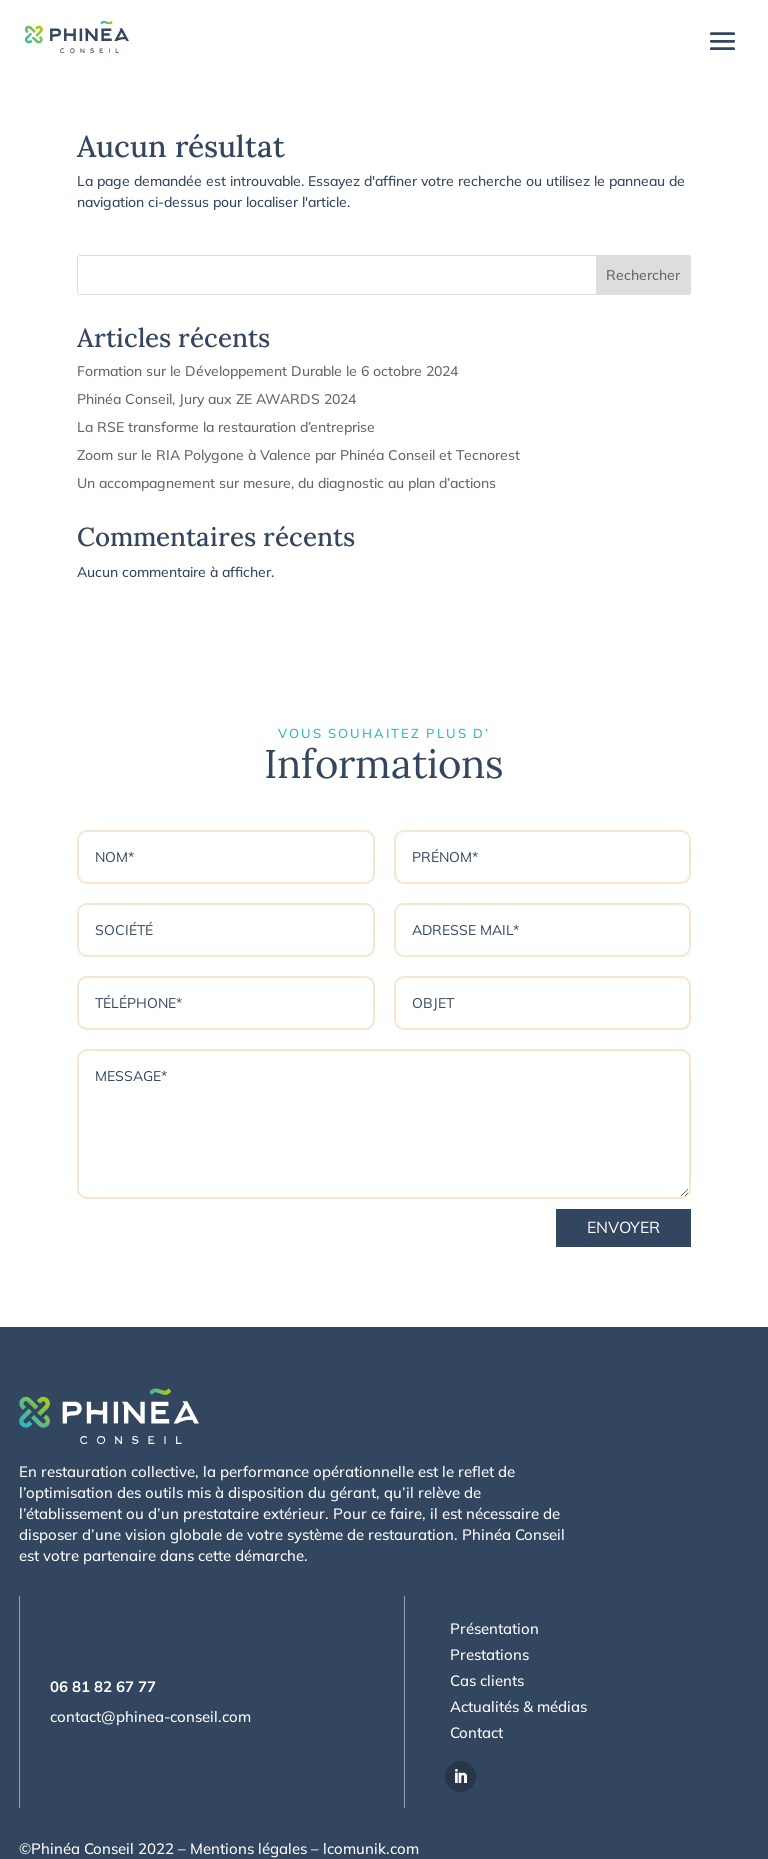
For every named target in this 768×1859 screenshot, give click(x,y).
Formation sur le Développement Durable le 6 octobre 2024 (267, 371)
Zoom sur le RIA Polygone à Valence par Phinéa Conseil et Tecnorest (298, 455)
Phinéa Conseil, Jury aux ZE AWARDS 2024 (216, 399)
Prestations (489, 1654)
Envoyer (623, 1227)
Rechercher (643, 275)
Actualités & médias (518, 1706)
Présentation (494, 1628)
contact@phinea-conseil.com (150, 1716)
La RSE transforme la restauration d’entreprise (226, 427)
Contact (476, 1732)
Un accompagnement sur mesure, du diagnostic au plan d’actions (286, 483)
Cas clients (487, 1680)
